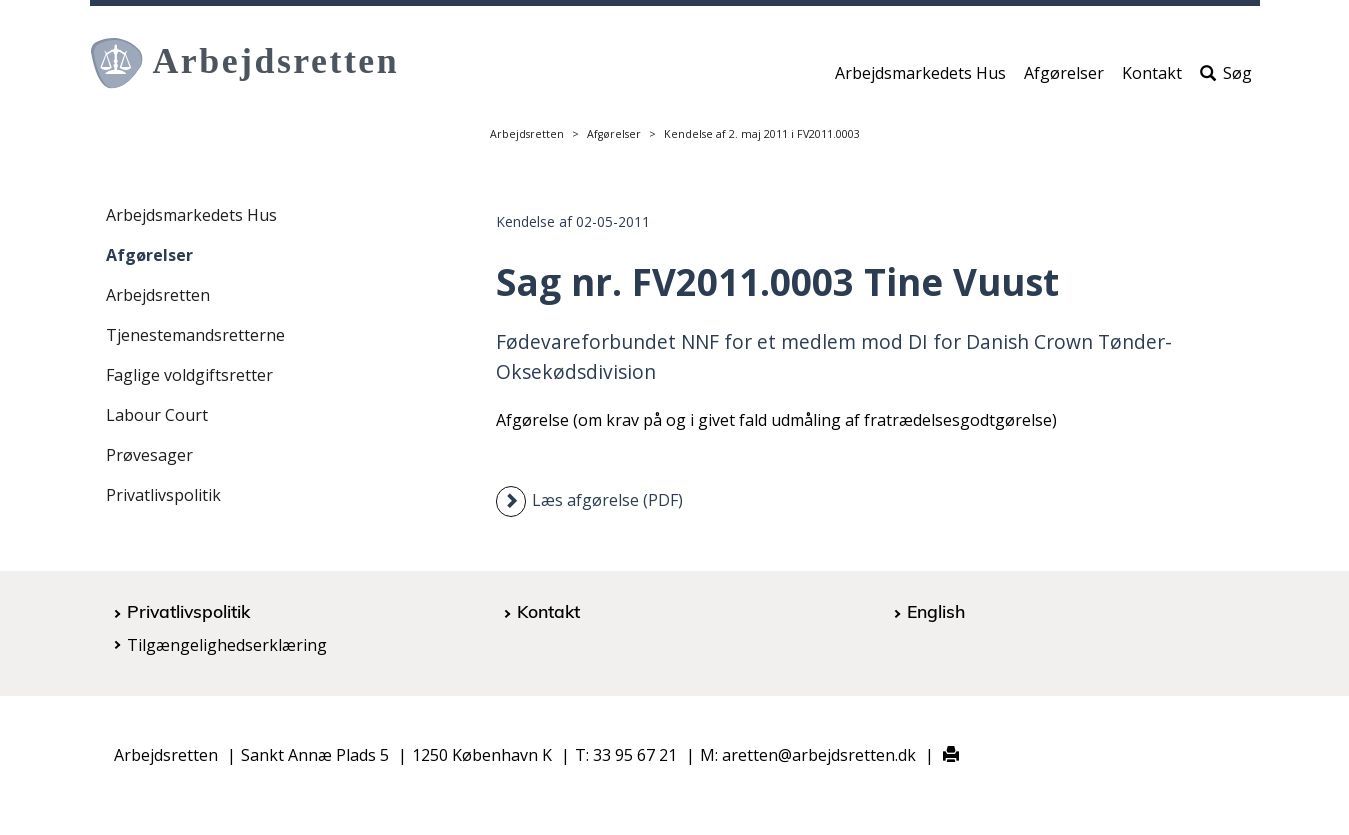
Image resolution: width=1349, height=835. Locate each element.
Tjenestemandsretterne (195, 335)
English (936, 611)
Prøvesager (149, 455)
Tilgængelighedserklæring (227, 645)
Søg (1226, 77)
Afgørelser (1064, 77)
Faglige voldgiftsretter (189, 375)
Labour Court (157, 415)
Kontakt (1152, 77)
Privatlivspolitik (163, 495)
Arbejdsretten (527, 134)
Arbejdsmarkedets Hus (920, 77)
